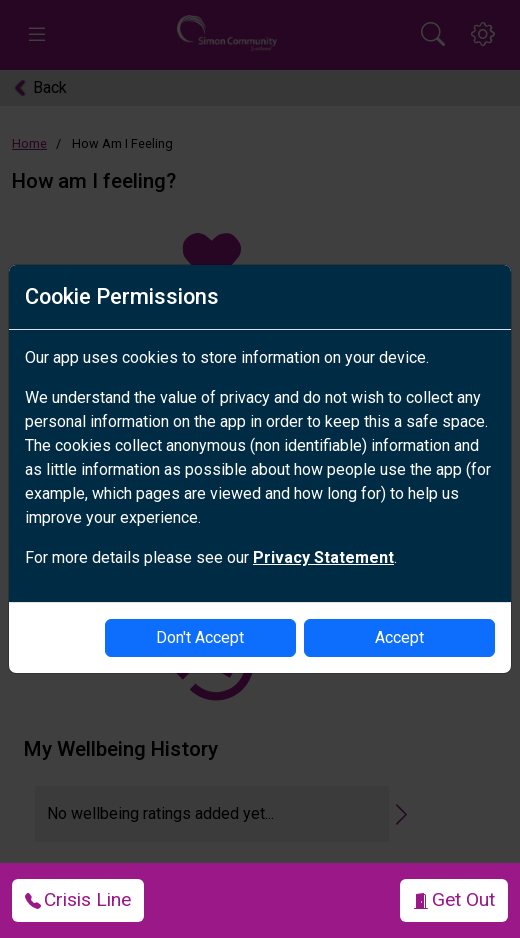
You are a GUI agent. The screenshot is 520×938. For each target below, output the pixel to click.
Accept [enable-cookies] (399, 637)
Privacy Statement (323, 557)
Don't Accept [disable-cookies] (200, 637)
